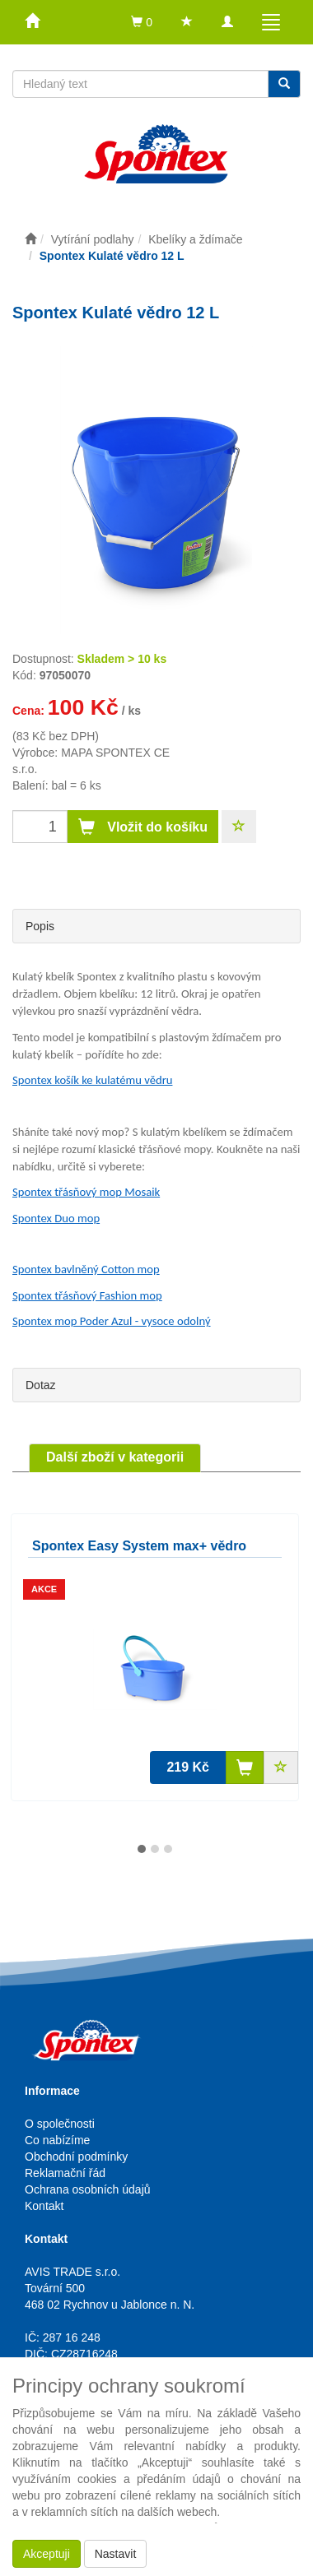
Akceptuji (46, 2553)
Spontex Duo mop (56, 1218)
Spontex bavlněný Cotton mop (86, 1269)
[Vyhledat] (284, 84)
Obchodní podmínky (76, 2156)
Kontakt (44, 2205)
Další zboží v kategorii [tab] (115, 1457)
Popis (40, 926)
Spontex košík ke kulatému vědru (92, 1080)
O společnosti (60, 2123)
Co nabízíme (57, 2140)
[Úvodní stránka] (30, 239)
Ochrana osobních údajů (88, 2189)
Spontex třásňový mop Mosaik (86, 1191)
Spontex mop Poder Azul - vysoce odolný (111, 1320)
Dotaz (41, 1385)
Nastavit (116, 2553)
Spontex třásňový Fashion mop (87, 1295)
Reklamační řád (65, 2173)
